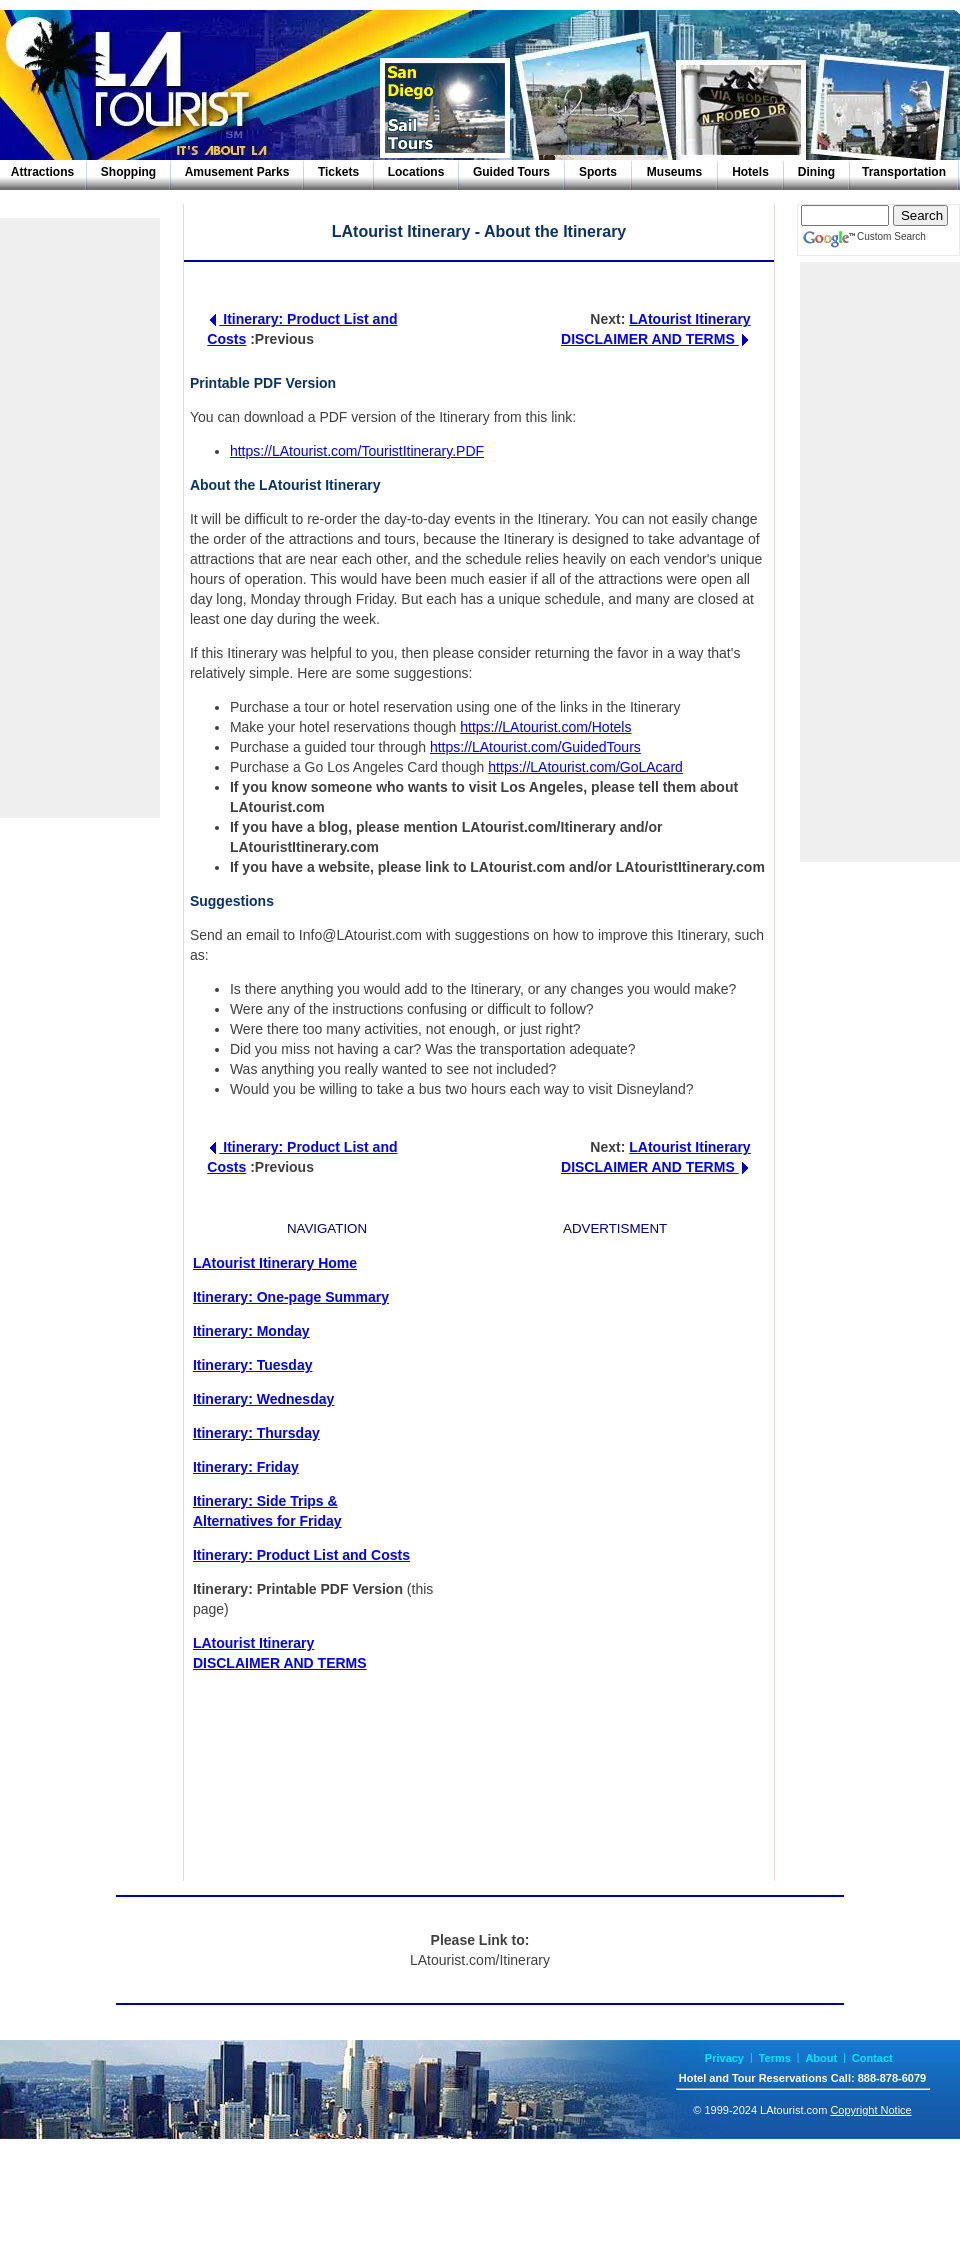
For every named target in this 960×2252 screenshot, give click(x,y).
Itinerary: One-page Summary (291, 1297)
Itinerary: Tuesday (253, 1365)
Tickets (338, 172)
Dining (816, 172)
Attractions (42, 172)
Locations (416, 172)
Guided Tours (511, 172)
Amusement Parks (237, 172)
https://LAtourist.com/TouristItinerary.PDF (357, 451)
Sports (598, 172)
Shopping (128, 172)
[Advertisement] (80, 518)
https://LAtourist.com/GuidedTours (535, 747)
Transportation (904, 172)
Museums (674, 172)
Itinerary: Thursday (256, 1433)
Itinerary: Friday (246, 1467)
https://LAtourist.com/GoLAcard (585, 767)
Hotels (750, 172)
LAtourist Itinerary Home (275, 1263)
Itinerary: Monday (251, 1331)
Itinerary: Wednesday (263, 1399)
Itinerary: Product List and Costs (301, 1555)
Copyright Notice (870, 2110)
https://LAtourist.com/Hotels (545, 727)
